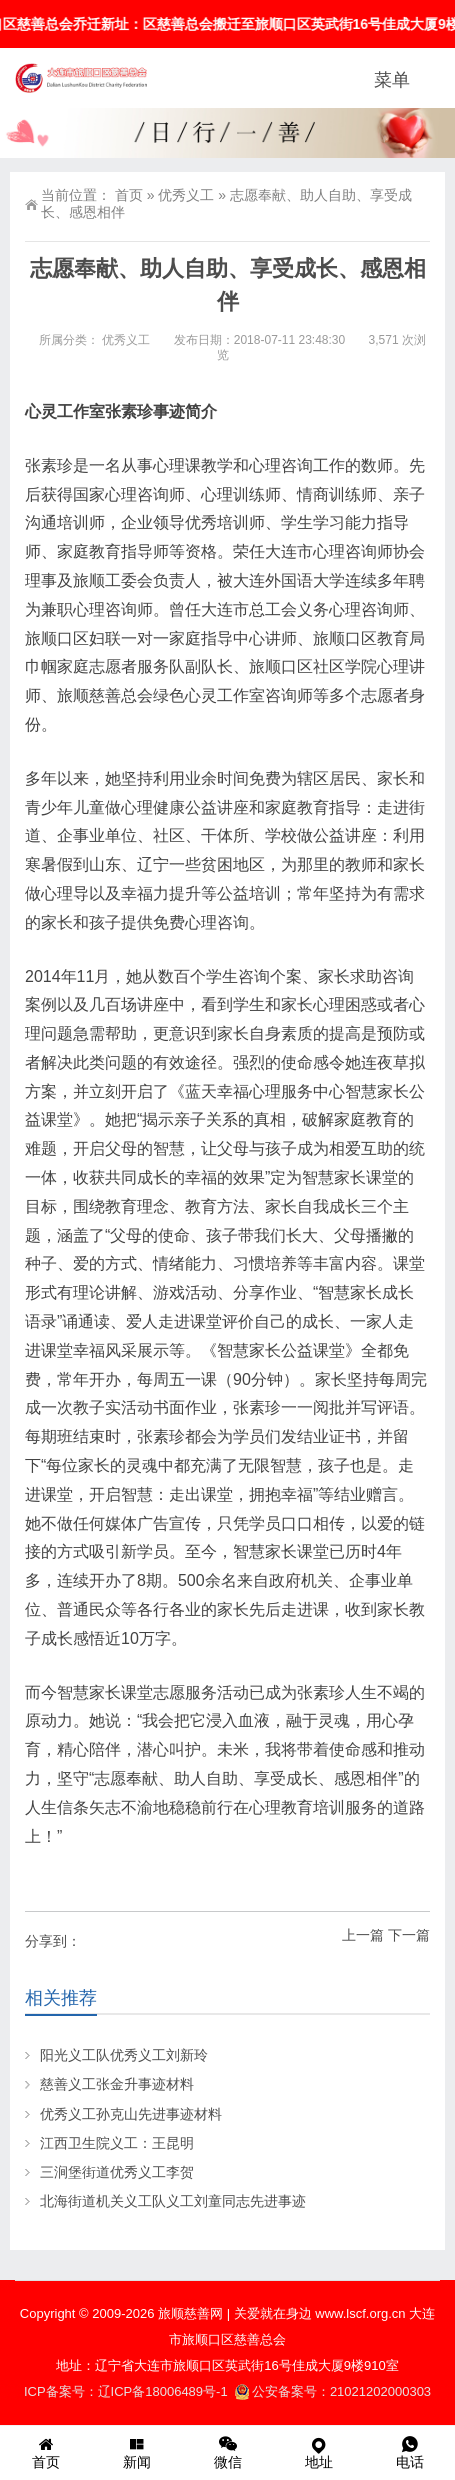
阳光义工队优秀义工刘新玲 (124, 2055)
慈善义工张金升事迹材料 (117, 2084)
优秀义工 (186, 195)
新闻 (136, 2452)
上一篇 (363, 1935)
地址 (318, 2452)
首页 (129, 195)
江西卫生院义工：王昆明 (117, 2143)
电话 (409, 2452)
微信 (227, 2452)
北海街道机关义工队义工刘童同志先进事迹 (173, 2201)
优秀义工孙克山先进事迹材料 (131, 2114)
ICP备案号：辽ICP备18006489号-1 (127, 2391)
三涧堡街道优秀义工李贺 (117, 2172)
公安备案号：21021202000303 (333, 2391)
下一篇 (409, 1935)
